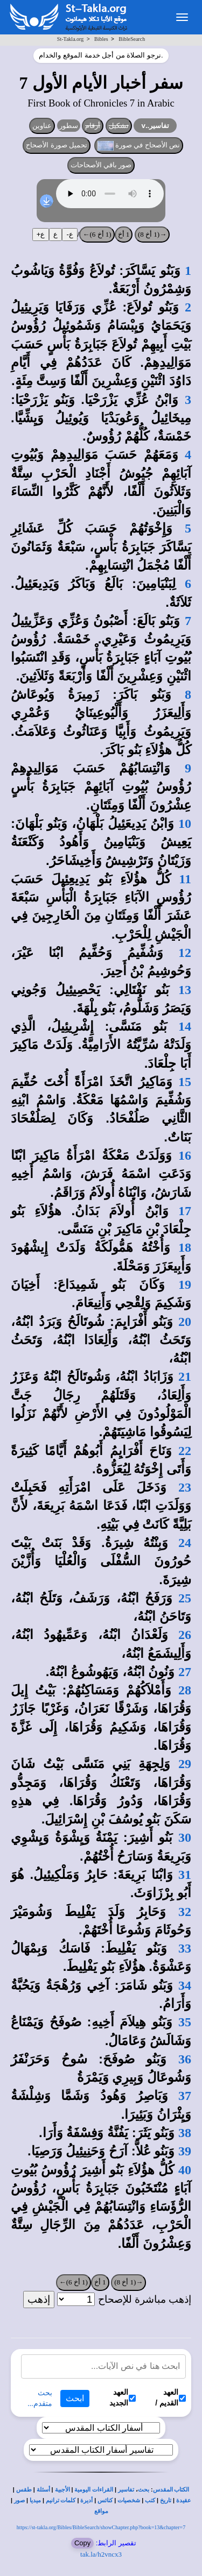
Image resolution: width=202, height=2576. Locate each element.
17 (184, 1211)
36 (184, 2059)
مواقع (101, 2511)
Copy (82, 2543)
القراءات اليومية (93, 2490)
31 (184, 1875)
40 (184, 2170)
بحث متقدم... (39, 2398)
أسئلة (43, 2490)
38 (184, 2133)
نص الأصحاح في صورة (138, 146)
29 (184, 1764)
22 (184, 1451)
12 (184, 953)
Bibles (101, 39)
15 (184, 1082)
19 (184, 1284)
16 (184, 1155)
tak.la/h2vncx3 (101, 2554)
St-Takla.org (70, 39)
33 (184, 1948)
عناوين (42, 126)
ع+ (41, 234)
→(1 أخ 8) (152, 234)
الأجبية (62, 2490)
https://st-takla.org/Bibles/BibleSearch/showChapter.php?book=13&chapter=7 (101, 2527)
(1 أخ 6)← (96, 234)
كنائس (105, 2500)
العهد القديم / (170, 2397)
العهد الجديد (122, 2397)
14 (184, 1026)
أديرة (86, 2500)
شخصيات (128, 2500)
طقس (24, 2490)
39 (184, 2151)
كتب (150, 2500)
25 (184, 1598)
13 (184, 990)
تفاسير (126, 2490)
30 (184, 1837)
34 (184, 1985)
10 (184, 824)
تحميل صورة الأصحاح (56, 145)
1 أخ (124, 234)
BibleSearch (132, 39)
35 (184, 2022)
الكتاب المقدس (171, 2490)
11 (185, 879)
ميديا (35, 2500)
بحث (143, 2490)
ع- (69, 234)
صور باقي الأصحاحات (101, 165)
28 (184, 1690)
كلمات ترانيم (61, 2500)
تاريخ (165, 2500)
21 (184, 1376)
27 (184, 1672)
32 (184, 1912)
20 (184, 1322)
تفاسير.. (155, 126)
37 (184, 2096)
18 (184, 1247)
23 (184, 1487)
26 (184, 1635)
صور (19, 2500)
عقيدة (183, 2500)
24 (184, 1543)
